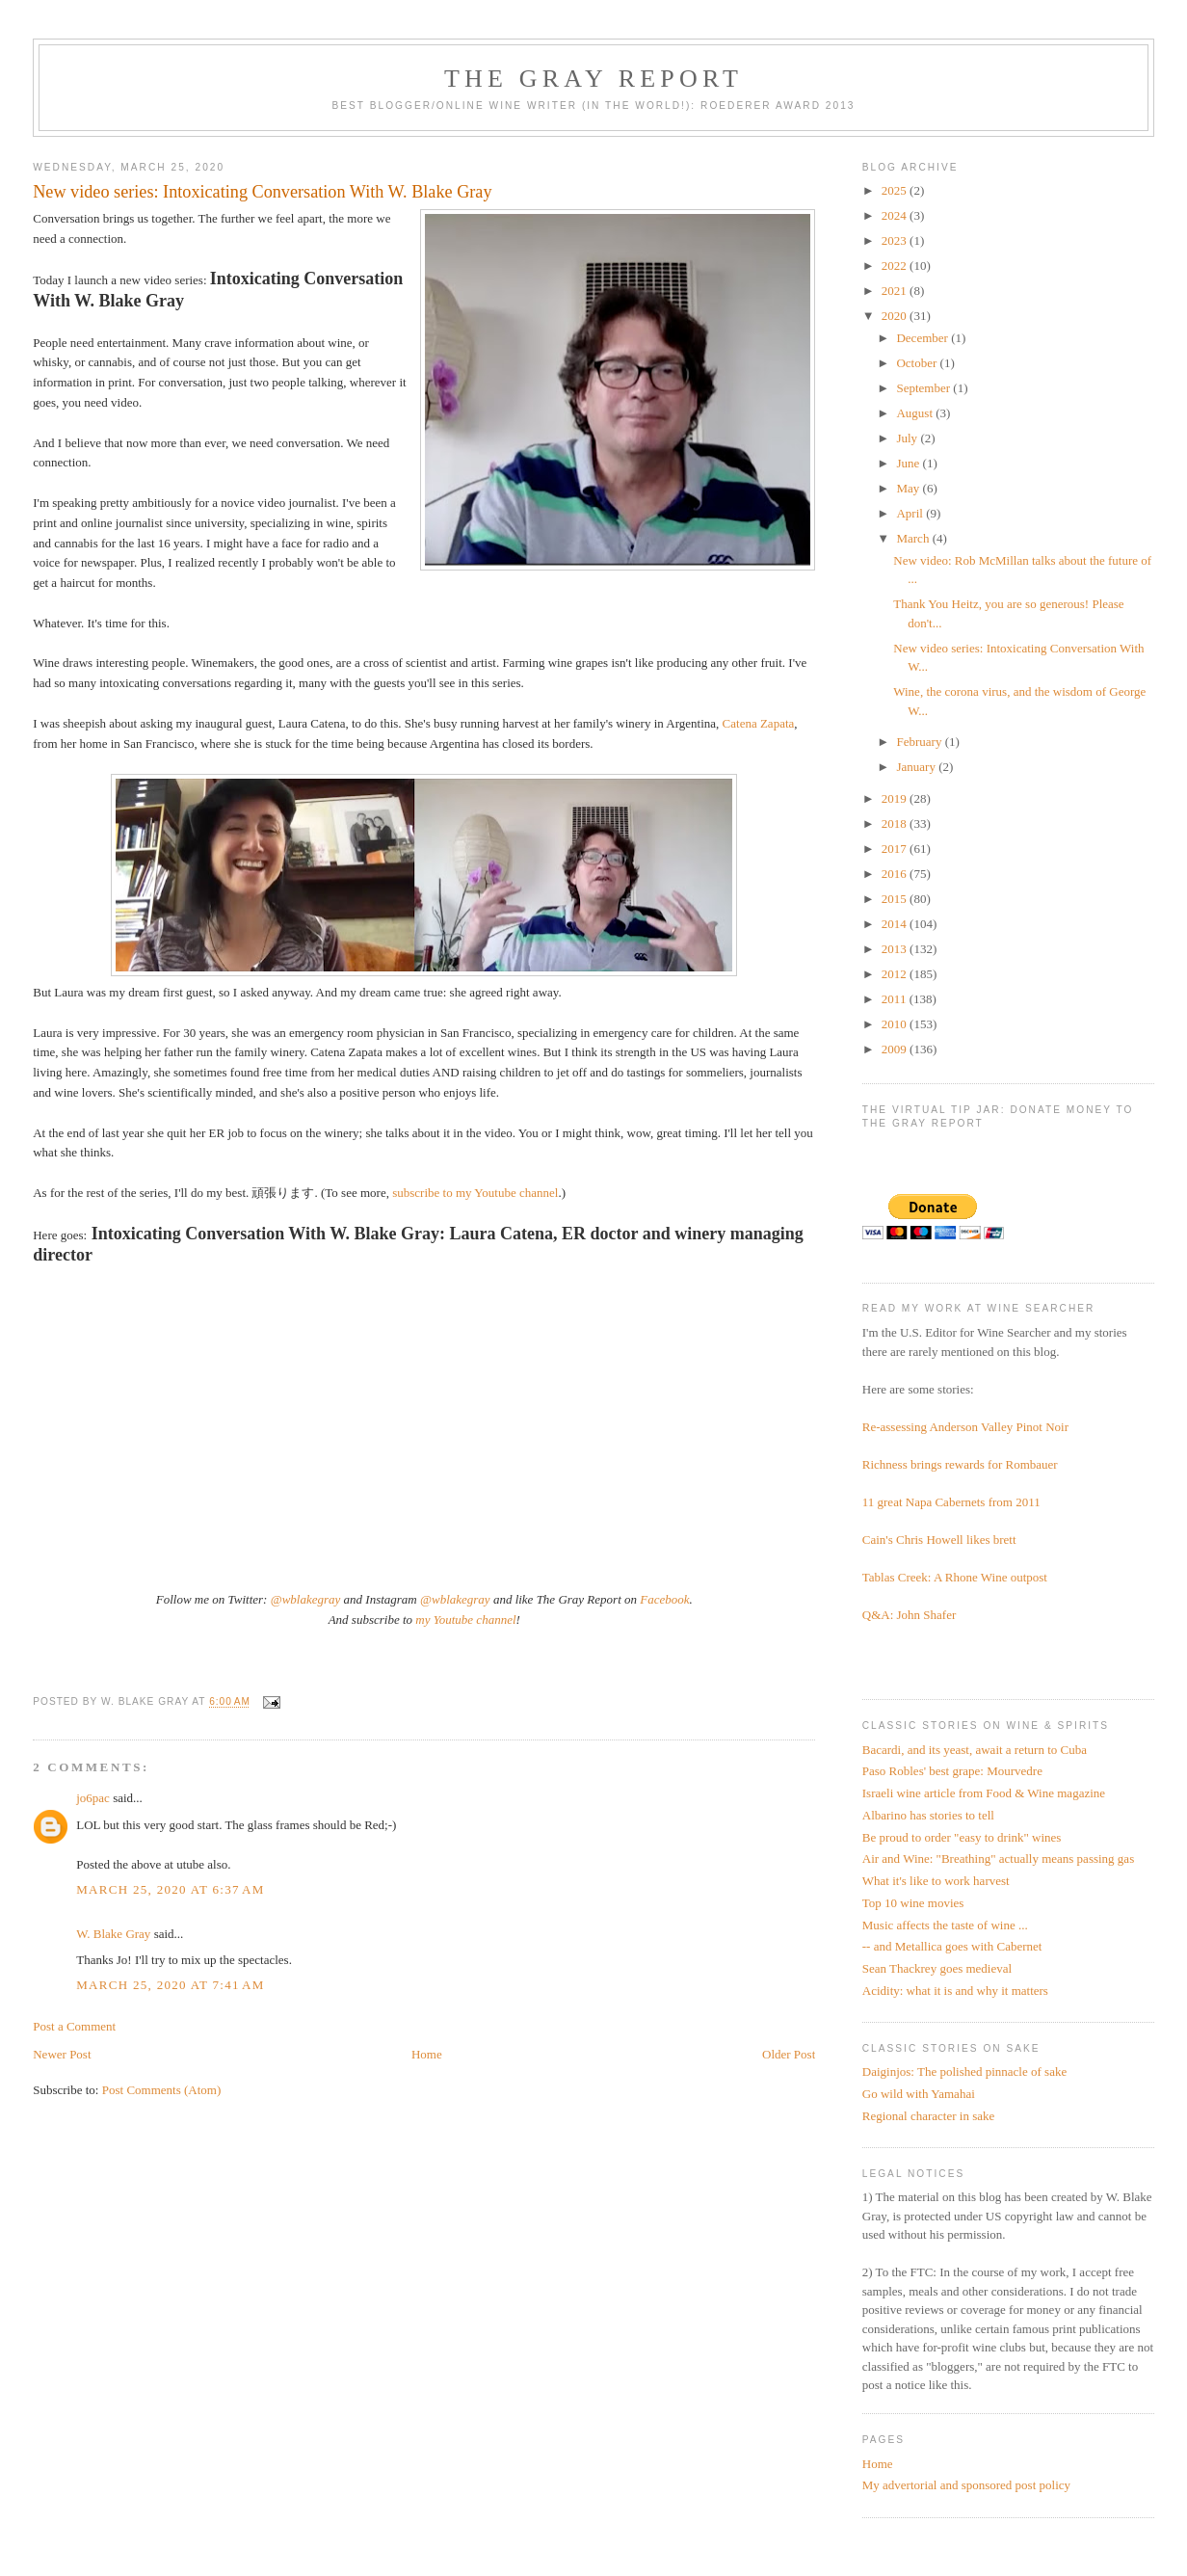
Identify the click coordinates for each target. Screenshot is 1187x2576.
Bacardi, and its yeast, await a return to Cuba (974, 1749)
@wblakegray (306, 1599)
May (909, 488)
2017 (896, 848)
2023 (896, 240)
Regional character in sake (928, 2116)
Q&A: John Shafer (909, 1614)
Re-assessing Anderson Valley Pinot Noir (965, 1427)
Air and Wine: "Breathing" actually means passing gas (998, 1858)
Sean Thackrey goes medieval (937, 1968)
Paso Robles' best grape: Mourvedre (952, 1771)
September (924, 388)
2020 (896, 315)
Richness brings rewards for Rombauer (960, 1464)
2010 (896, 1024)
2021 (896, 290)
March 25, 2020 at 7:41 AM (170, 1985)
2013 (896, 949)
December (923, 338)
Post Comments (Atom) (162, 2090)
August (916, 413)
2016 (896, 873)
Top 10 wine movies (913, 1903)
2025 (896, 190)
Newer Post (62, 2054)
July (908, 438)
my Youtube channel (465, 1619)
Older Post (788, 2054)
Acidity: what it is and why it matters (955, 1990)
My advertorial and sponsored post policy (966, 2485)
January (917, 766)
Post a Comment (74, 2026)
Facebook (664, 1599)
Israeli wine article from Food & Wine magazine (983, 1793)
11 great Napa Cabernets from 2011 (951, 1502)
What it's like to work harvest (936, 1880)
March (914, 538)
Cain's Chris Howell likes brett (939, 1539)
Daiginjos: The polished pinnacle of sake (964, 2071)
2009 (896, 1049)
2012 (896, 974)
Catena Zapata (759, 723)
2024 (896, 215)
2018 (896, 823)
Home (426, 2054)
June (909, 463)
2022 (896, 265)
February (920, 741)
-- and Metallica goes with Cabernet (952, 1946)
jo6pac (93, 1798)
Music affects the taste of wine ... (945, 1925)
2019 (896, 798)
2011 (896, 999)
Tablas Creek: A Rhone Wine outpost (954, 1577)
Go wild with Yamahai (918, 2093)
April (911, 513)
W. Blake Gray (113, 1933)
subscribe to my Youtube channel (475, 1192)
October (917, 363)
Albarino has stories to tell (928, 1815)
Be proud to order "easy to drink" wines (962, 1837)
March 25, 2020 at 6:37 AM (170, 1889)
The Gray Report (593, 79)
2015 (896, 898)
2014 (896, 923)
